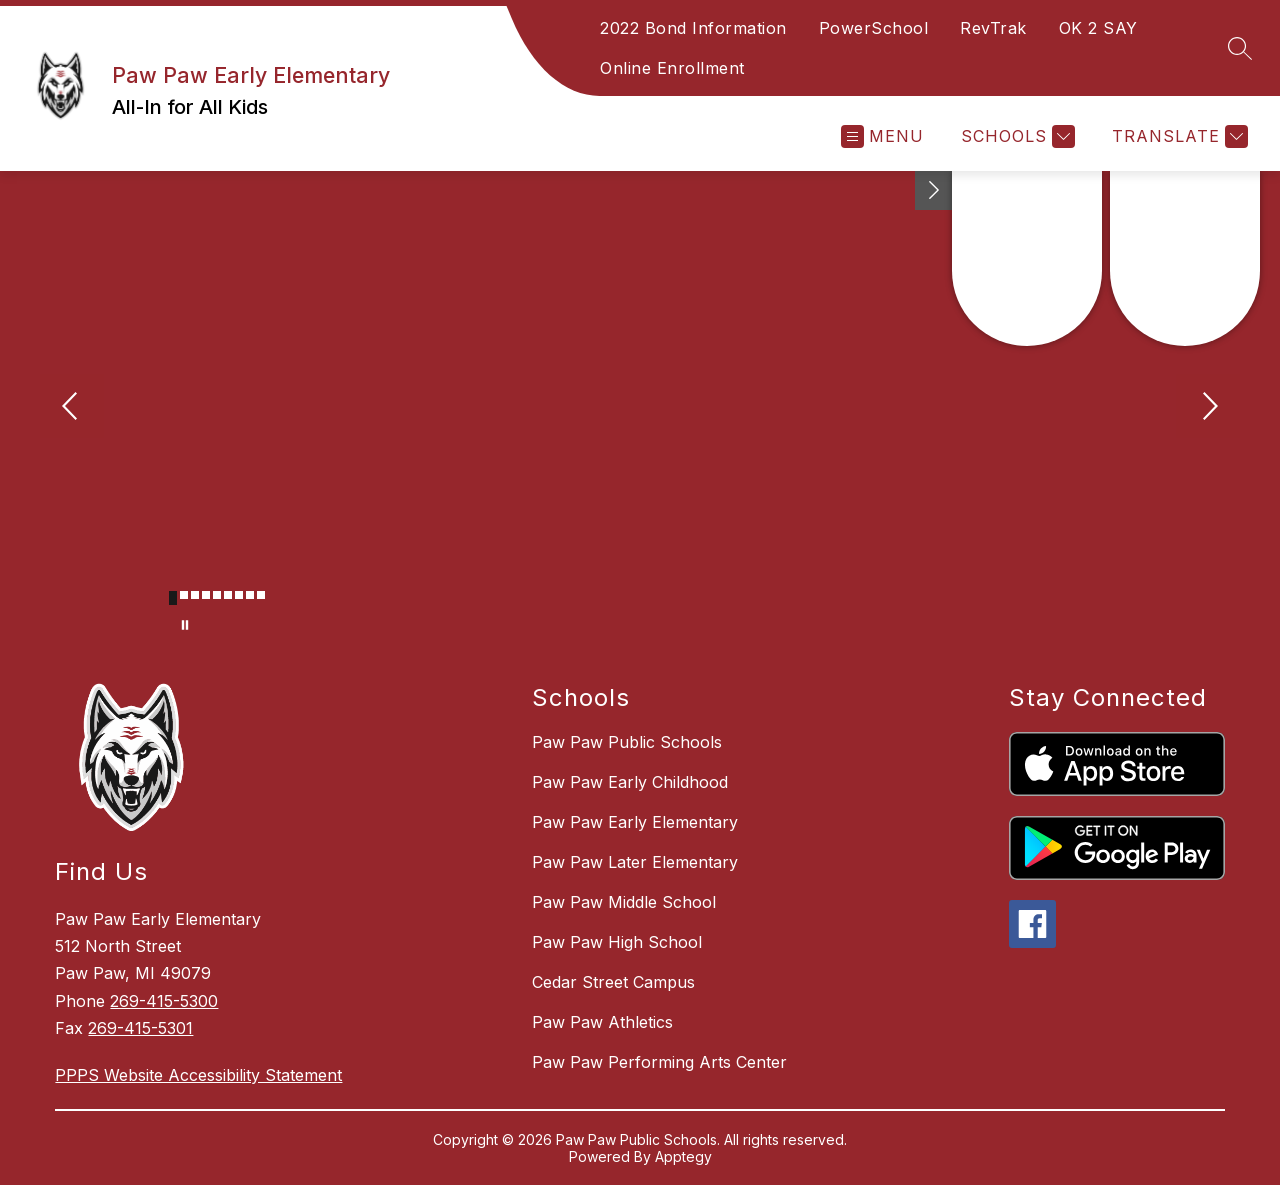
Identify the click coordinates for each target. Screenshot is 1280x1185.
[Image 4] (206, 595)
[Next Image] (1208, 408)
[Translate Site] (1177, 136)
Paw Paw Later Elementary (635, 862)
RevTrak (993, 28)
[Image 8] (250, 595)
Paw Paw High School (617, 942)
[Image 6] (228, 595)
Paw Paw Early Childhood (630, 782)
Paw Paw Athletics (602, 1022)
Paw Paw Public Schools (627, 742)
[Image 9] (261, 595)
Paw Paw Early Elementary (635, 822)
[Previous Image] (72, 408)
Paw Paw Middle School (624, 902)
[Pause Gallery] (185, 625)
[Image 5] (217, 595)
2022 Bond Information (693, 28)
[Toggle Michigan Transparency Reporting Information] (934, 190)
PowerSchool (874, 28)
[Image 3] (195, 595)
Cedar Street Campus (613, 982)
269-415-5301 (140, 1028)
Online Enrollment (672, 68)
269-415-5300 (164, 1001)
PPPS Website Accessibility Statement (198, 1075)
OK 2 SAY (1098, 28)
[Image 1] (173, 598)
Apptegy (683, 1156)
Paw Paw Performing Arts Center (659, 1062)
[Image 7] (239, 595)
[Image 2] (184, 595)
